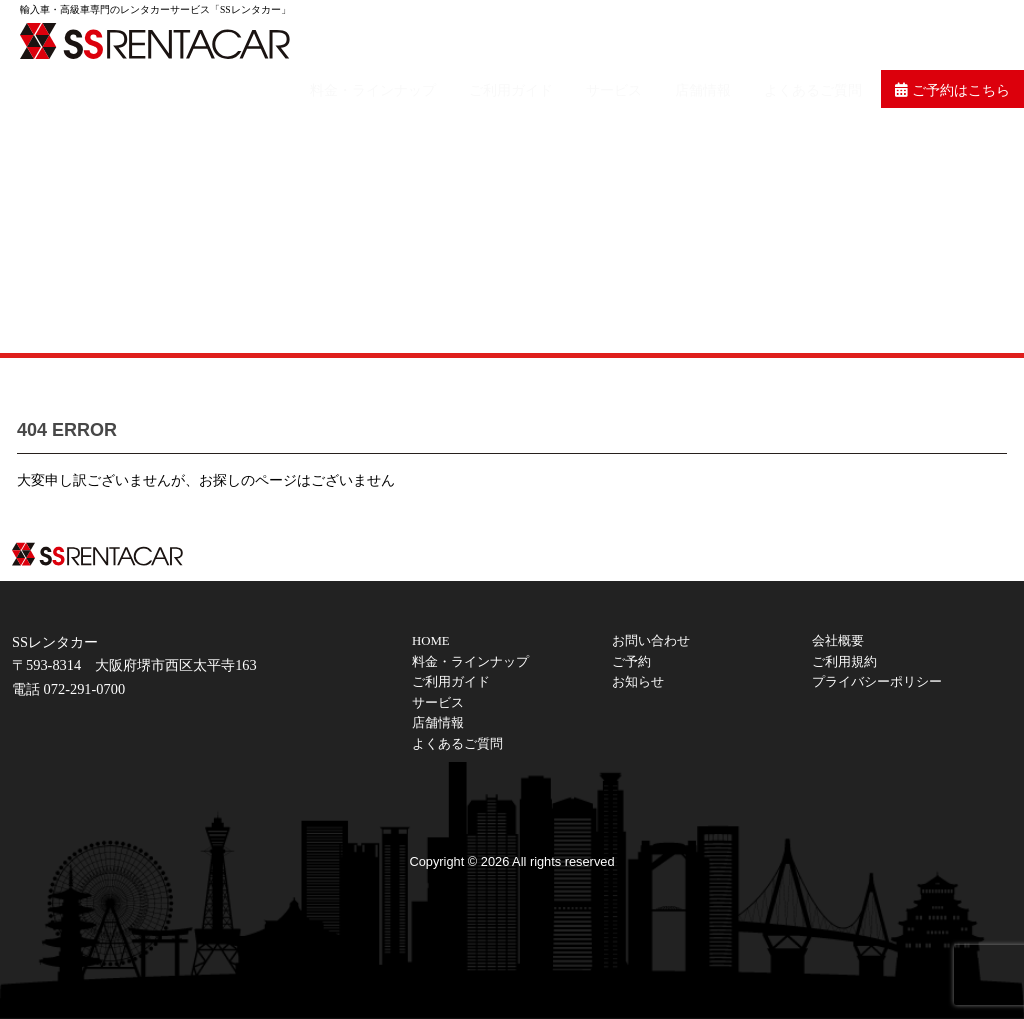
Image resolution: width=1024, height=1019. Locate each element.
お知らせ (638, 682)
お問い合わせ (651, 641)
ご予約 (631, 662)
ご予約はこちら (956, 36)
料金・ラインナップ (420, 36)
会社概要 (838, 641)
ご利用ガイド (550, 36)
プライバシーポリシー (877, 682)
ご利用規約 (844, 662)
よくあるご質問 (826, 36)
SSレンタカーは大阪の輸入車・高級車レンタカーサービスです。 (170, 40)
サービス (644, 36)
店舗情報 (724, 36)
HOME (431, 641)
